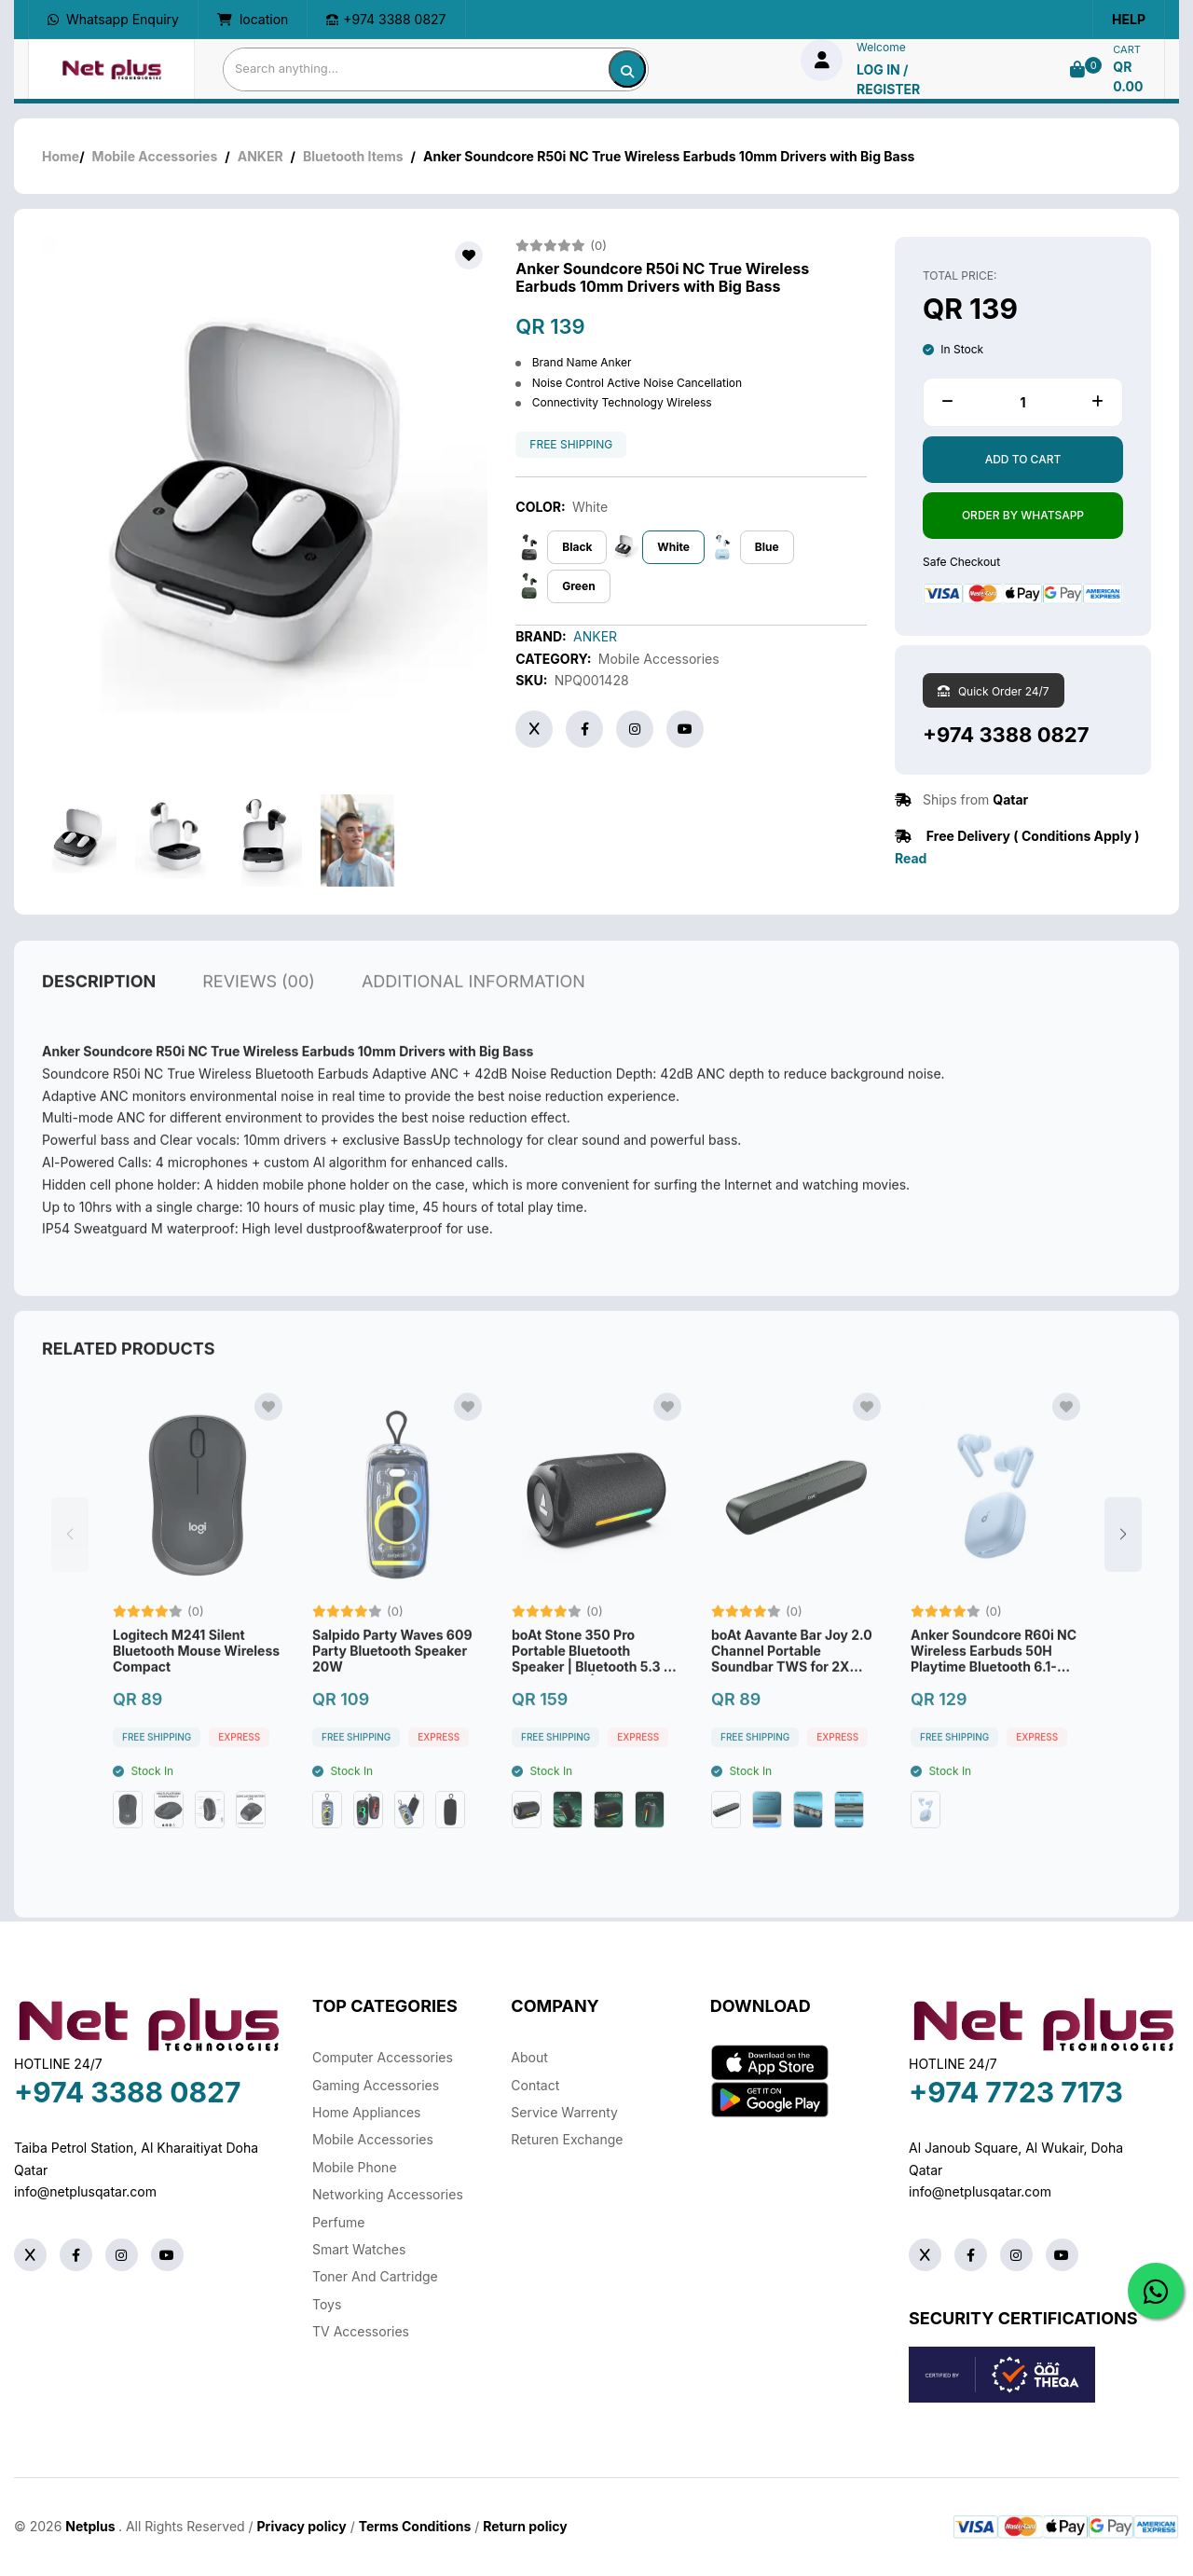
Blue (767, 547)
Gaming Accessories (375, 2085)
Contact (535, 2085)
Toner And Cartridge (375, 2276)
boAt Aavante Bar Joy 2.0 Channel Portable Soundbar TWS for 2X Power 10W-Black (791, 1693)
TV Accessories (360, 2331)
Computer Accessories (382, 2057)
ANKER (260, 156)
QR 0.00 (1128, 76)
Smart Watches (358, 2249)
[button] (1123, 1576)
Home (60, 156)
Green (578, 586)
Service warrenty (564, 2112)
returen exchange (567, 2139)
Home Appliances (366, 2112)
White (673, 547)
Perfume (338, 2222)
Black (577, 547)
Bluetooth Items (353, 156)
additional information (473, 1023)
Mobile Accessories (155, 156)
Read (910, 858)
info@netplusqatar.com (85, 2191)
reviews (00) (258, 1023)
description (99, 1023)
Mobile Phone (354, 2167)
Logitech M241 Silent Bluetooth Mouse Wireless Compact (196, 1693)
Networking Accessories (387, 2194)
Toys (326, 2304)
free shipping (570, 445)
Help (1128, 19)
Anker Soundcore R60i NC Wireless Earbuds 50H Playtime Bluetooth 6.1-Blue (993, 1693)
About (529, 2057)
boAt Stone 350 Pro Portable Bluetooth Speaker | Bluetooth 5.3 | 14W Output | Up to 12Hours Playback (590, 1693)
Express (239, 1779)
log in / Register (888, 79)
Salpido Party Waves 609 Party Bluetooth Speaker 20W (392, 1693)
